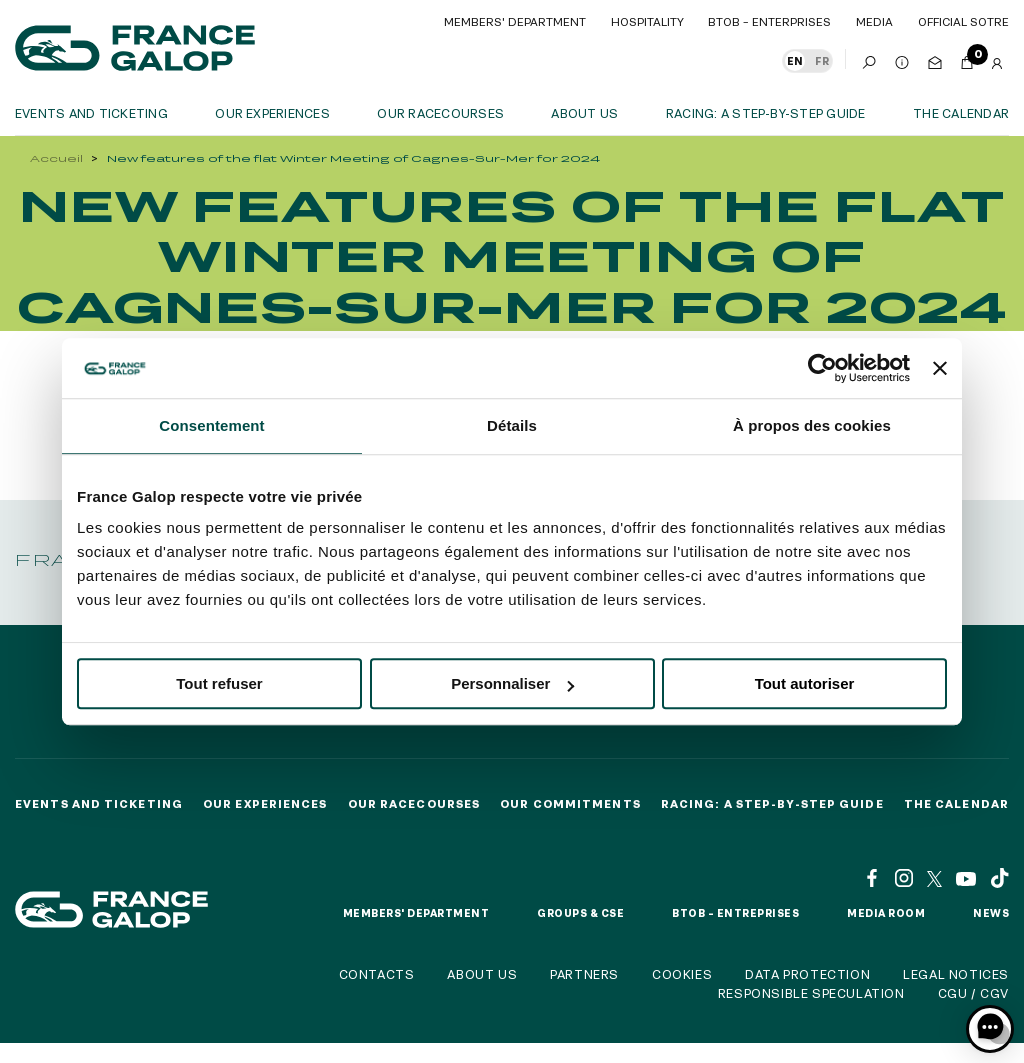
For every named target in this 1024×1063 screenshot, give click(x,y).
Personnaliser (512, 683)
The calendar (961, 113)
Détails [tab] (512, 425)
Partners (584, 974)
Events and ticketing (91, 113)
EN (795, 61)
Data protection (807, 974)
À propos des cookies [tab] (812, 425)
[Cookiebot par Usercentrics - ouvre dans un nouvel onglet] (822, 368)
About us (584, 113)
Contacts (377, 974)
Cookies (682, 974)
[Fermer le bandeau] (940, 368)
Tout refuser (219, 683)
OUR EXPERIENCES (272, 113)
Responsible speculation (811, 993)
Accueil (56, 158)
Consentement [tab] (211, 425)
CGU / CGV (973, 993)
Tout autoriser (805, 683)
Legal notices (956, 974)
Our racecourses (440, 113)
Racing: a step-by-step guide (766, 113)
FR (822, 61)
